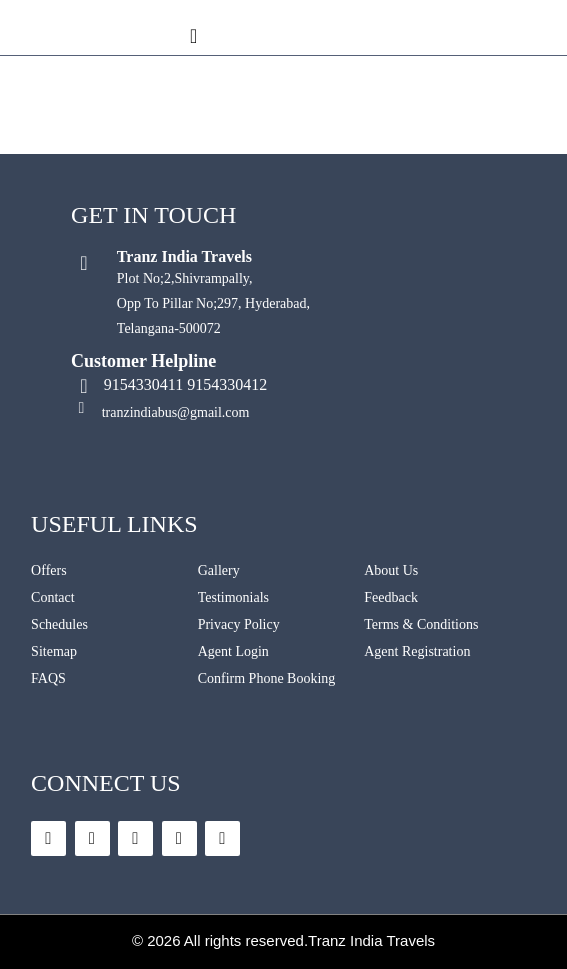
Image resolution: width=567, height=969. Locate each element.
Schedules (59, 624)
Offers (49, 570)
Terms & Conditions (421, 624)
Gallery (219, 570)
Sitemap (54, 651)
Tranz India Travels (371, 940)
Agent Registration (417, 651)
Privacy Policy (239, 624)
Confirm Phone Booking (267, 678)
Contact (53, 597)
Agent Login (233, 651)
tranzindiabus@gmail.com (176, 412)
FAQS (48, 678)
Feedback (391, 597)
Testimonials (233, 597)
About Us (391, 570)
